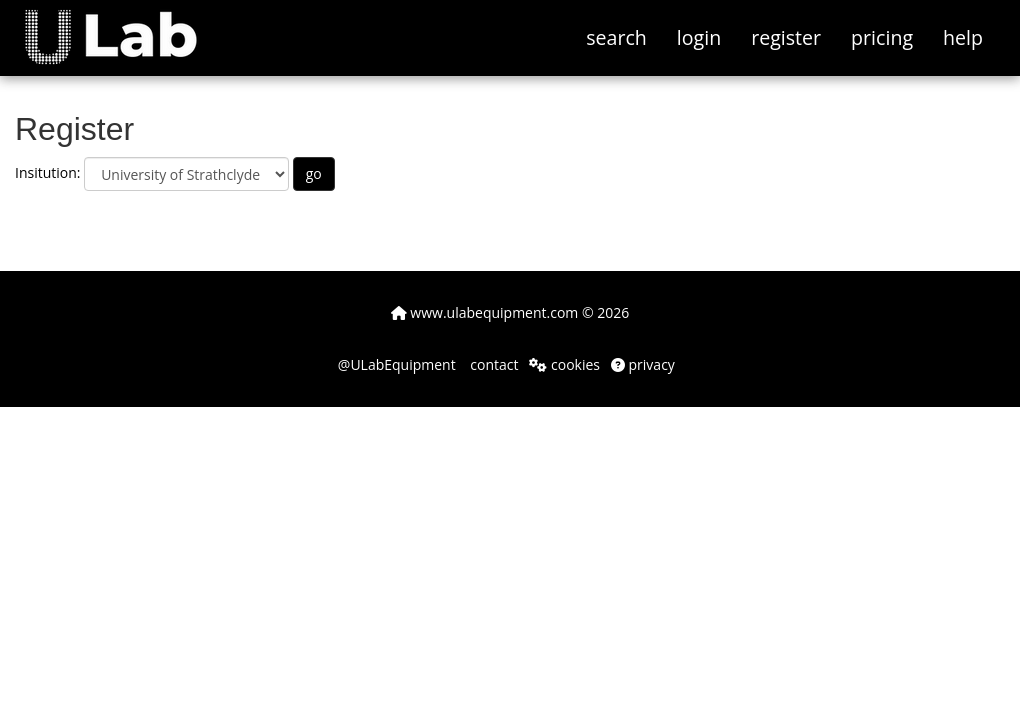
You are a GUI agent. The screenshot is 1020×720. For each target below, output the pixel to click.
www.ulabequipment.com (485, 312)
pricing (882, 37)
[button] (125, 25)
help (963, 37)
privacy (643, 364)
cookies (564, 364)
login (699, 37)
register (786, 37)
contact (493, 364)
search (616, 37)
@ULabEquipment (397, 364)
